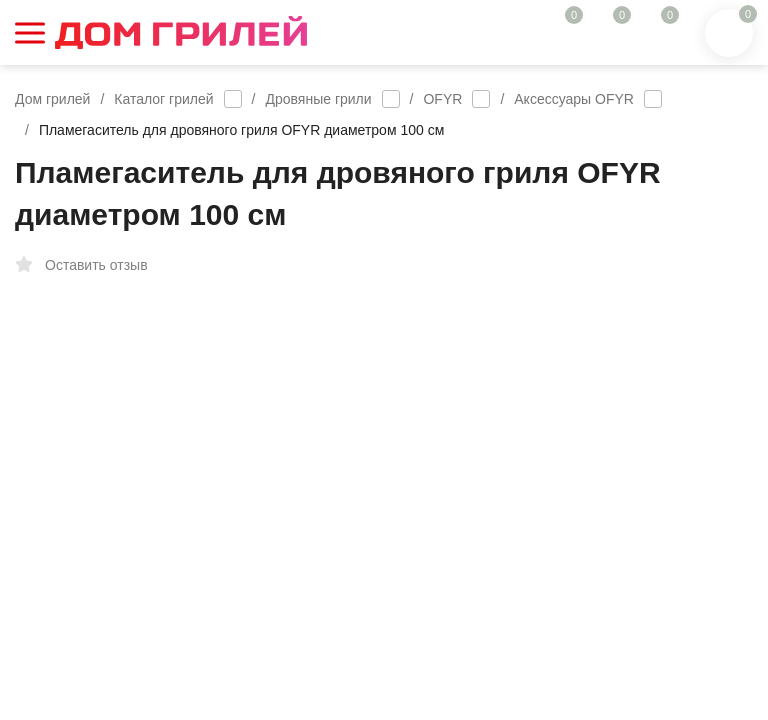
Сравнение (336, 265)
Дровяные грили (319, 99)
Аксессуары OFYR (574, 99)
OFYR (442, 99)
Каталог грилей (163, 99)
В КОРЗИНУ (568, 608)
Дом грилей (52, 99)
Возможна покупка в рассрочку (535, 508)
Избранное (219, 265)
